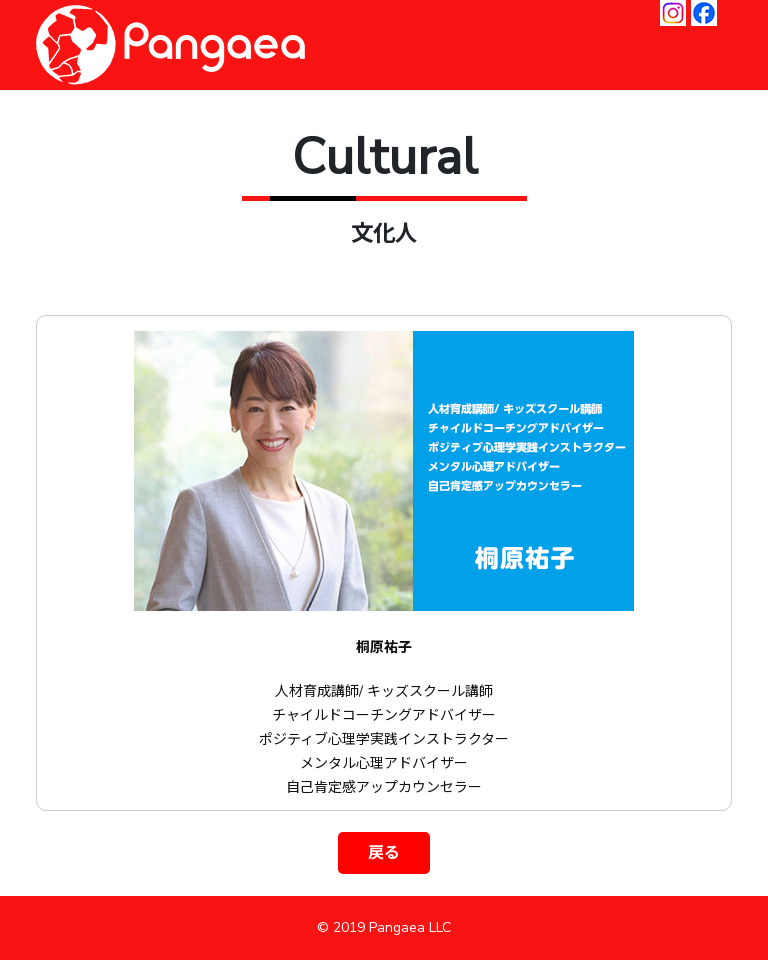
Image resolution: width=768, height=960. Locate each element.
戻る (384, 853)
